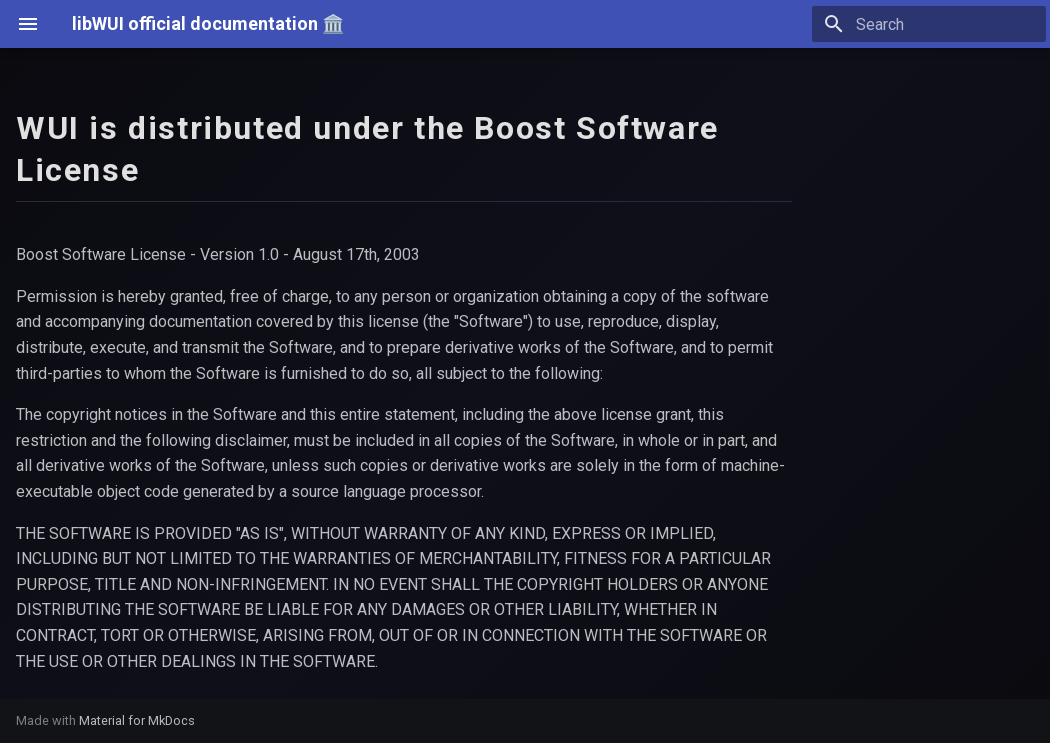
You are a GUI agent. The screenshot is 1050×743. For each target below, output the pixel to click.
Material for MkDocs (137, 720)
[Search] (929, 24)
